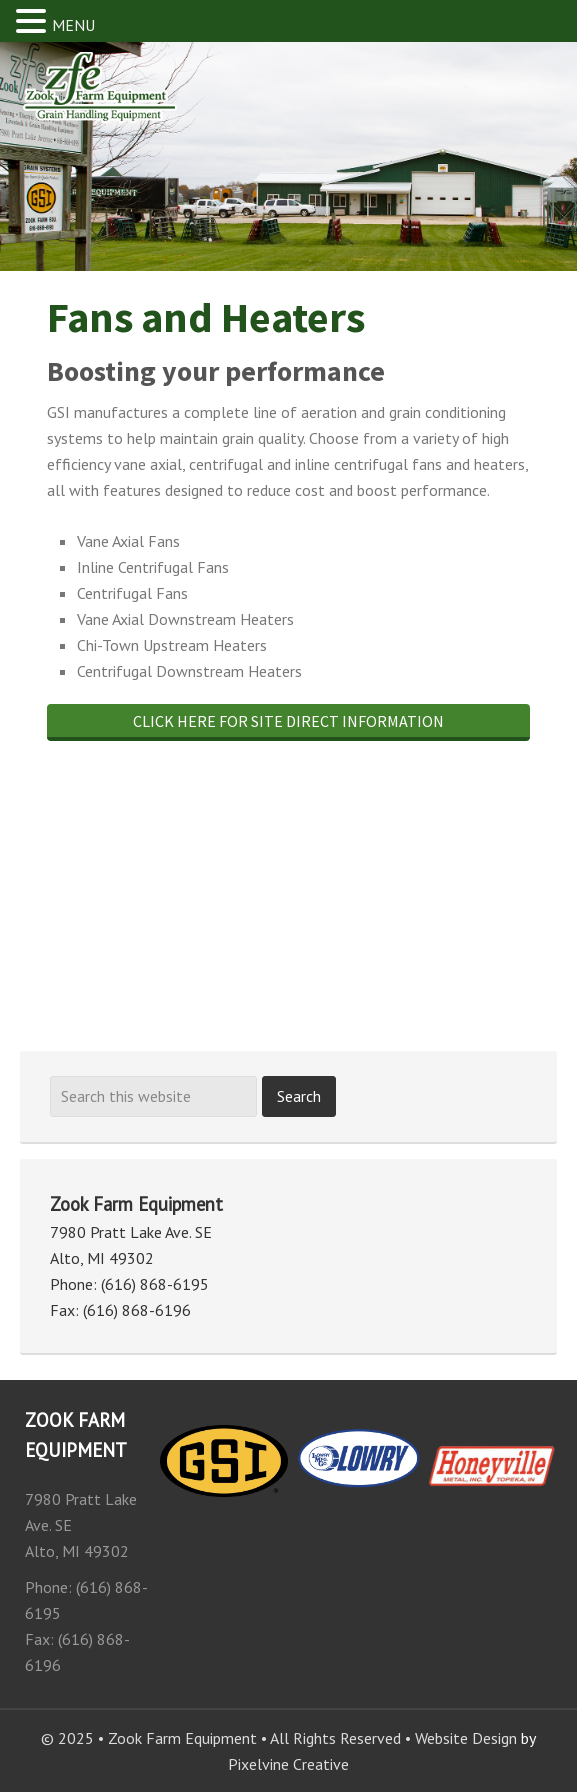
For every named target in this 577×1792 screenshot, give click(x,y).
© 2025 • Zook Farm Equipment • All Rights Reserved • (228, 1738)
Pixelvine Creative (288, 1764)
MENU (73, 25)
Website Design (466, 1738)
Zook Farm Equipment (124, 99)
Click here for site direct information (288, 721)
